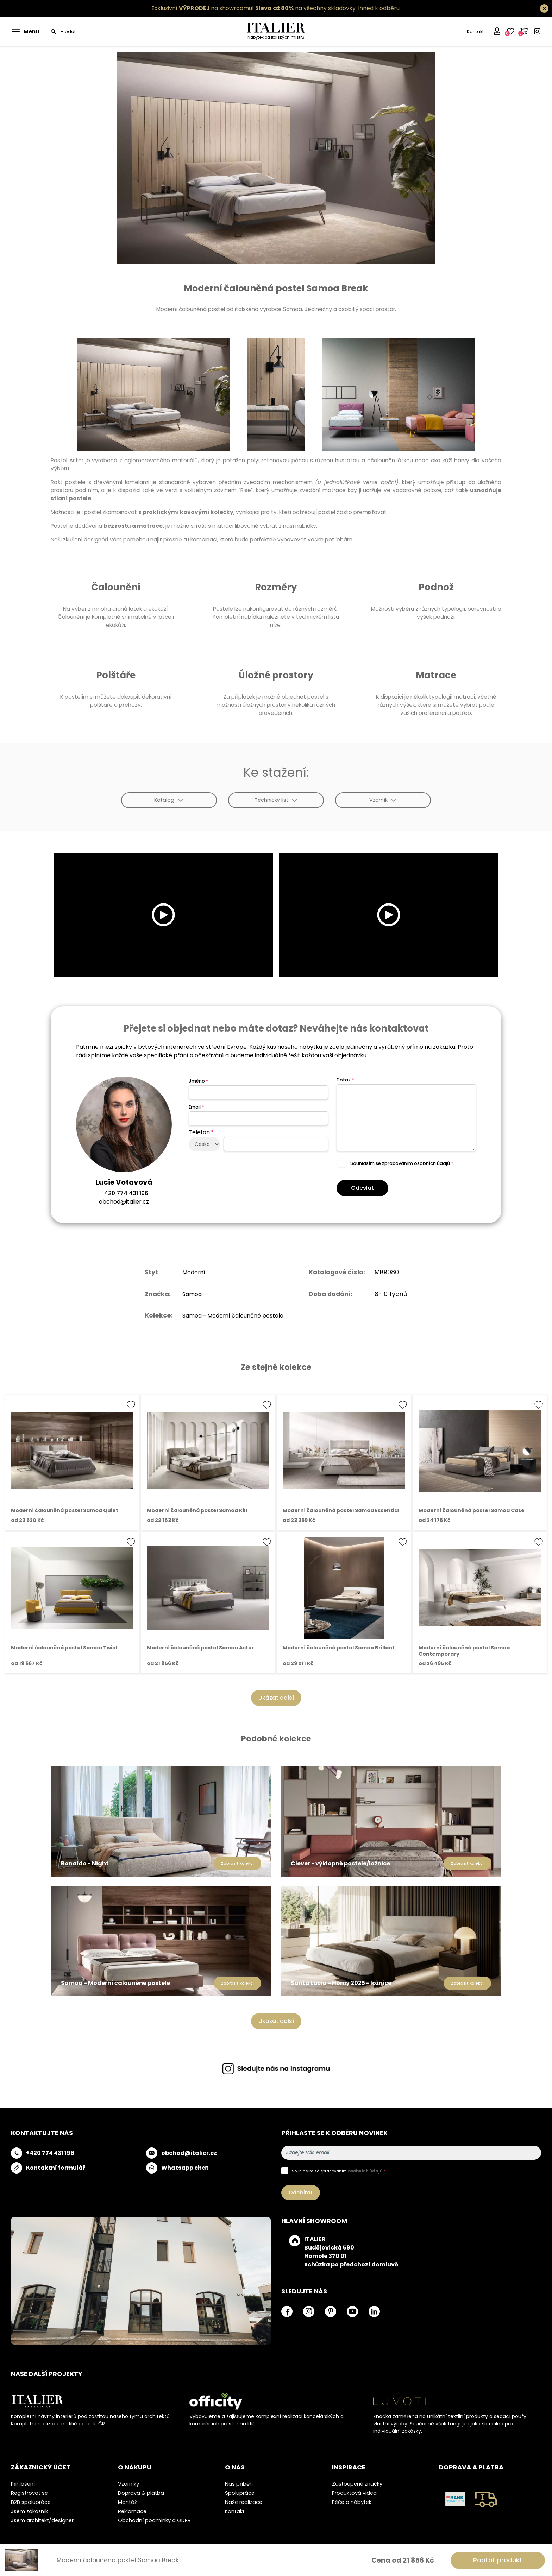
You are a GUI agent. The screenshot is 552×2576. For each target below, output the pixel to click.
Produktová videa (354, 2492)
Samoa (187, 1294)
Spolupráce (240, 2492)
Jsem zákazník (29, 2511)
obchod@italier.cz (124, 1202)
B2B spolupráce (31, 2502)
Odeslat (362, 1188)
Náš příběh (239, 2483)
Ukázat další (276, 1698)
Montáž (127, 2502)
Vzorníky (128, 2483)
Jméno (198, 1081)
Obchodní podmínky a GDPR (154, 2520)
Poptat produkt (497, 2560)
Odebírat (301, 2192)
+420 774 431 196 (124, 1193)
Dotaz (345, 1080)
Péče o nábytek (351, 2502)
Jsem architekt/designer (42, 2520)
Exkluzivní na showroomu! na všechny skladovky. (254, 8)
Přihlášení (23, 2483)
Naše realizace (243, 2502)
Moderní (188, 1272)
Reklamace (132, 2511)
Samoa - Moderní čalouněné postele (233, 1315)
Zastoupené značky (357, 2483)
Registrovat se (29, 2492)
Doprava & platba (141, 2492)
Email (196, 1107)
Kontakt (474, 31)
